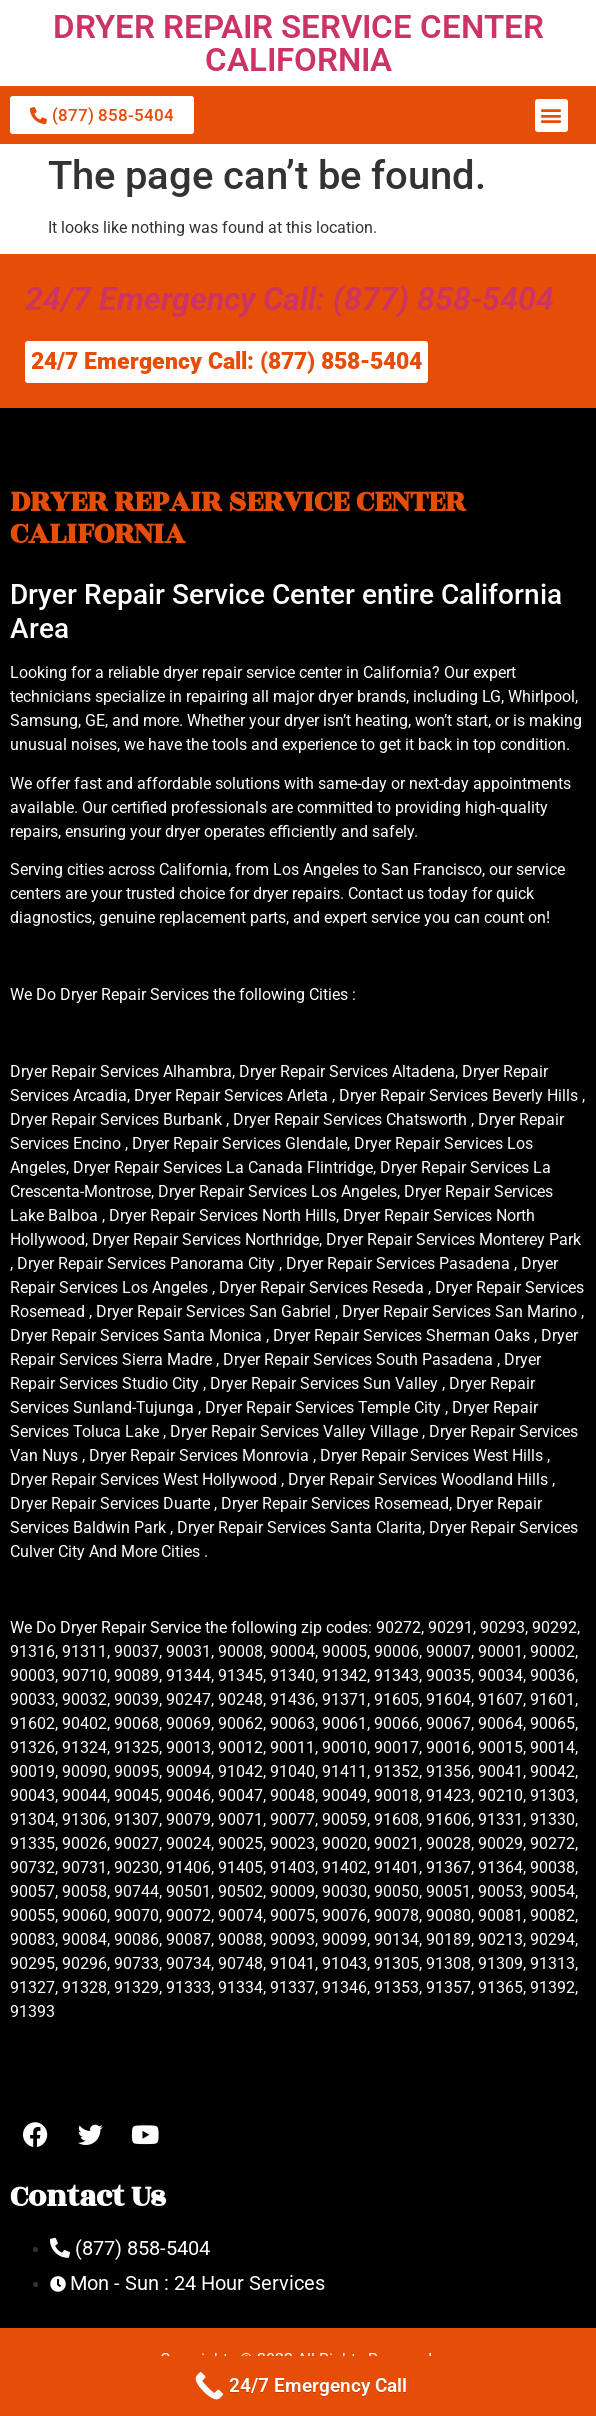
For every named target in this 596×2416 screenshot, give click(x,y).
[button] (551, 115)
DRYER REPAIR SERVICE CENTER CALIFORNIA (298, 43)
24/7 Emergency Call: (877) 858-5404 (289, 299)
